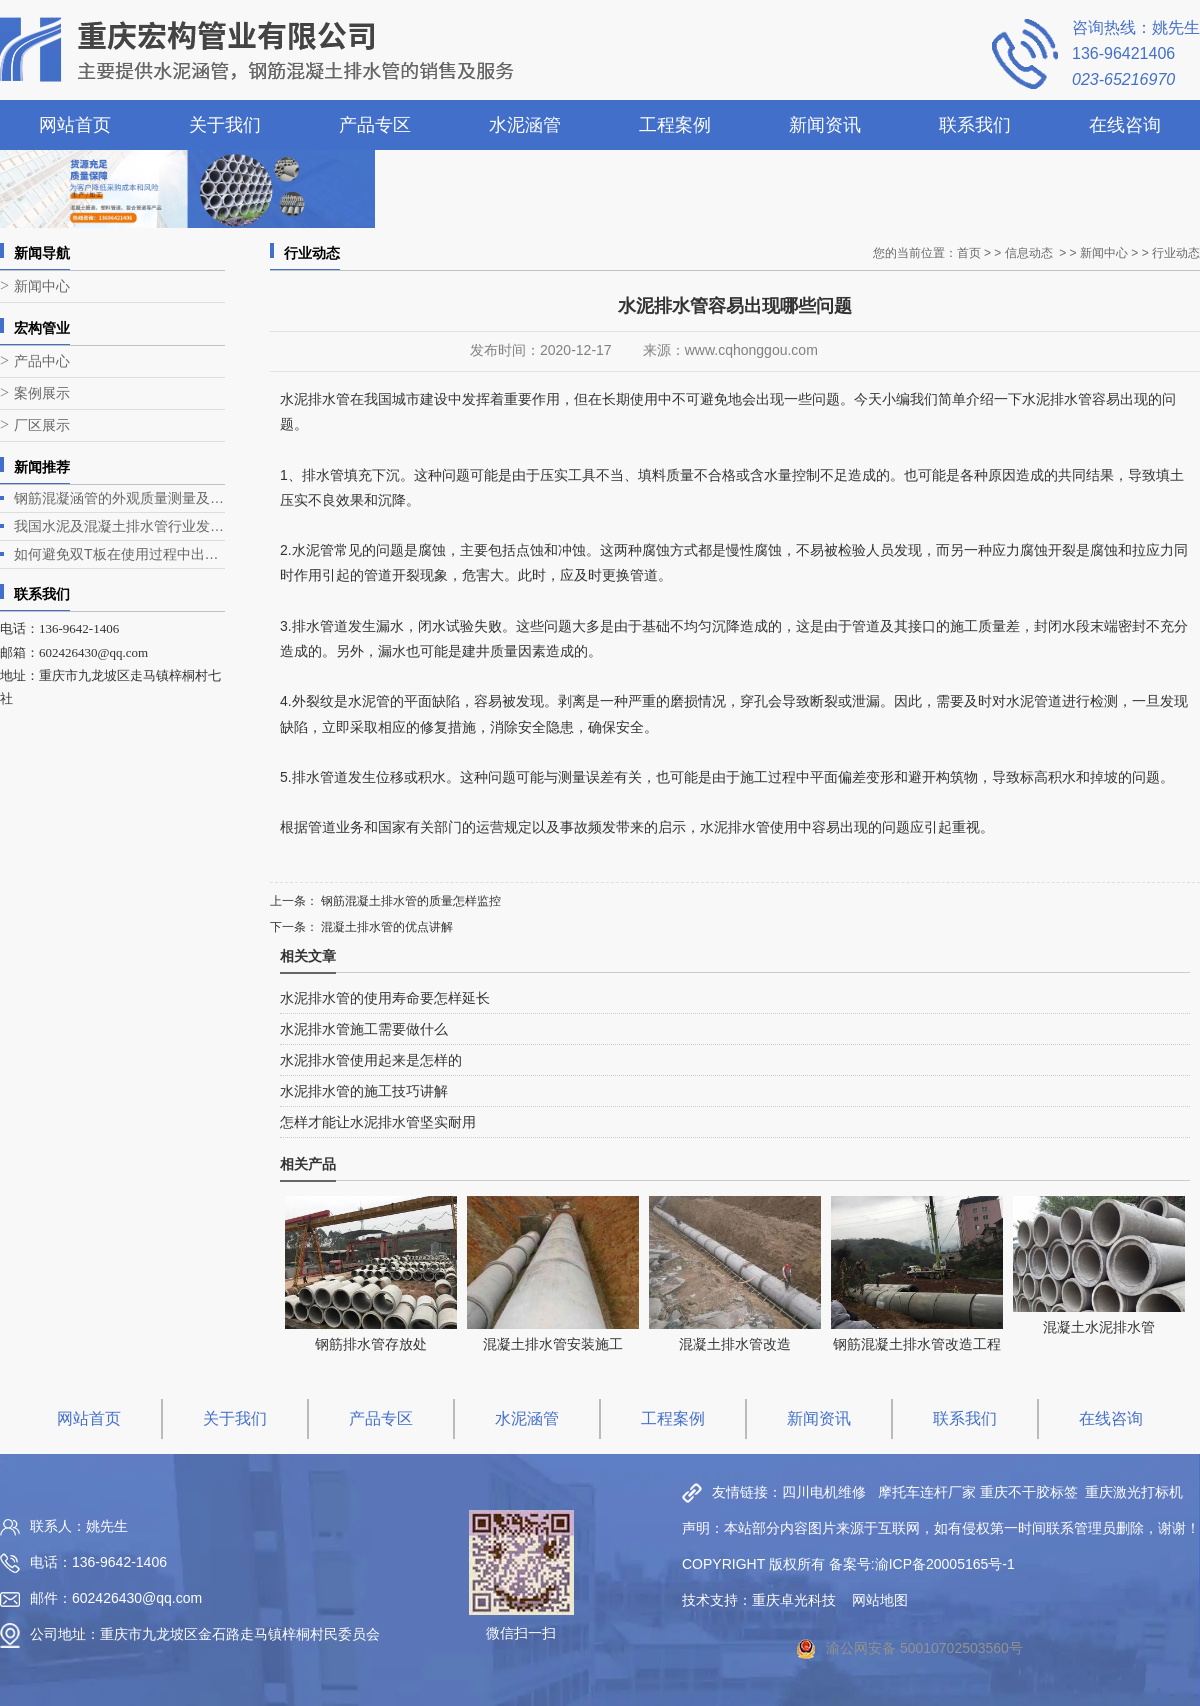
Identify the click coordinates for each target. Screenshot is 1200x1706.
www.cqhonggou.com (751, 350)
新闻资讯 (825, 125)
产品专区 (375, 125)
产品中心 (42, 361)
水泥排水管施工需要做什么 (364, 1029)
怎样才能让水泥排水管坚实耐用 (378, 1122)
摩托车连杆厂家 (927, 1492)
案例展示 (42, 393)
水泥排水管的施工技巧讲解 (364, 1091)
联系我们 (975, 125)
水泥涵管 (525, 125)
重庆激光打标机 (1134, 1492)
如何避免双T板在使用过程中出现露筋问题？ (119, 554)
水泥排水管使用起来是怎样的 (371, 1060)
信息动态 (1029, 253)
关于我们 (225, 125)
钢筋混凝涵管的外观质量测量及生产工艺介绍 (119, 498)
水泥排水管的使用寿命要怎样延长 (385, 998)
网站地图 (880, 1600)
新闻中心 (42, 286)
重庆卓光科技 (794, 1600)
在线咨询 (1125, 125)
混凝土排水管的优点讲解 (385, 927)
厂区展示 (42, 425)
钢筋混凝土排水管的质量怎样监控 (409, 901)
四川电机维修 (824, 1492)
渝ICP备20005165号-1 (945, 1564)
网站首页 (75, 125)
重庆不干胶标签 (1029, 1492)
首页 (969, 253)
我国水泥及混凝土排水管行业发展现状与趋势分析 (119, 526)
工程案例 (675, 125)
